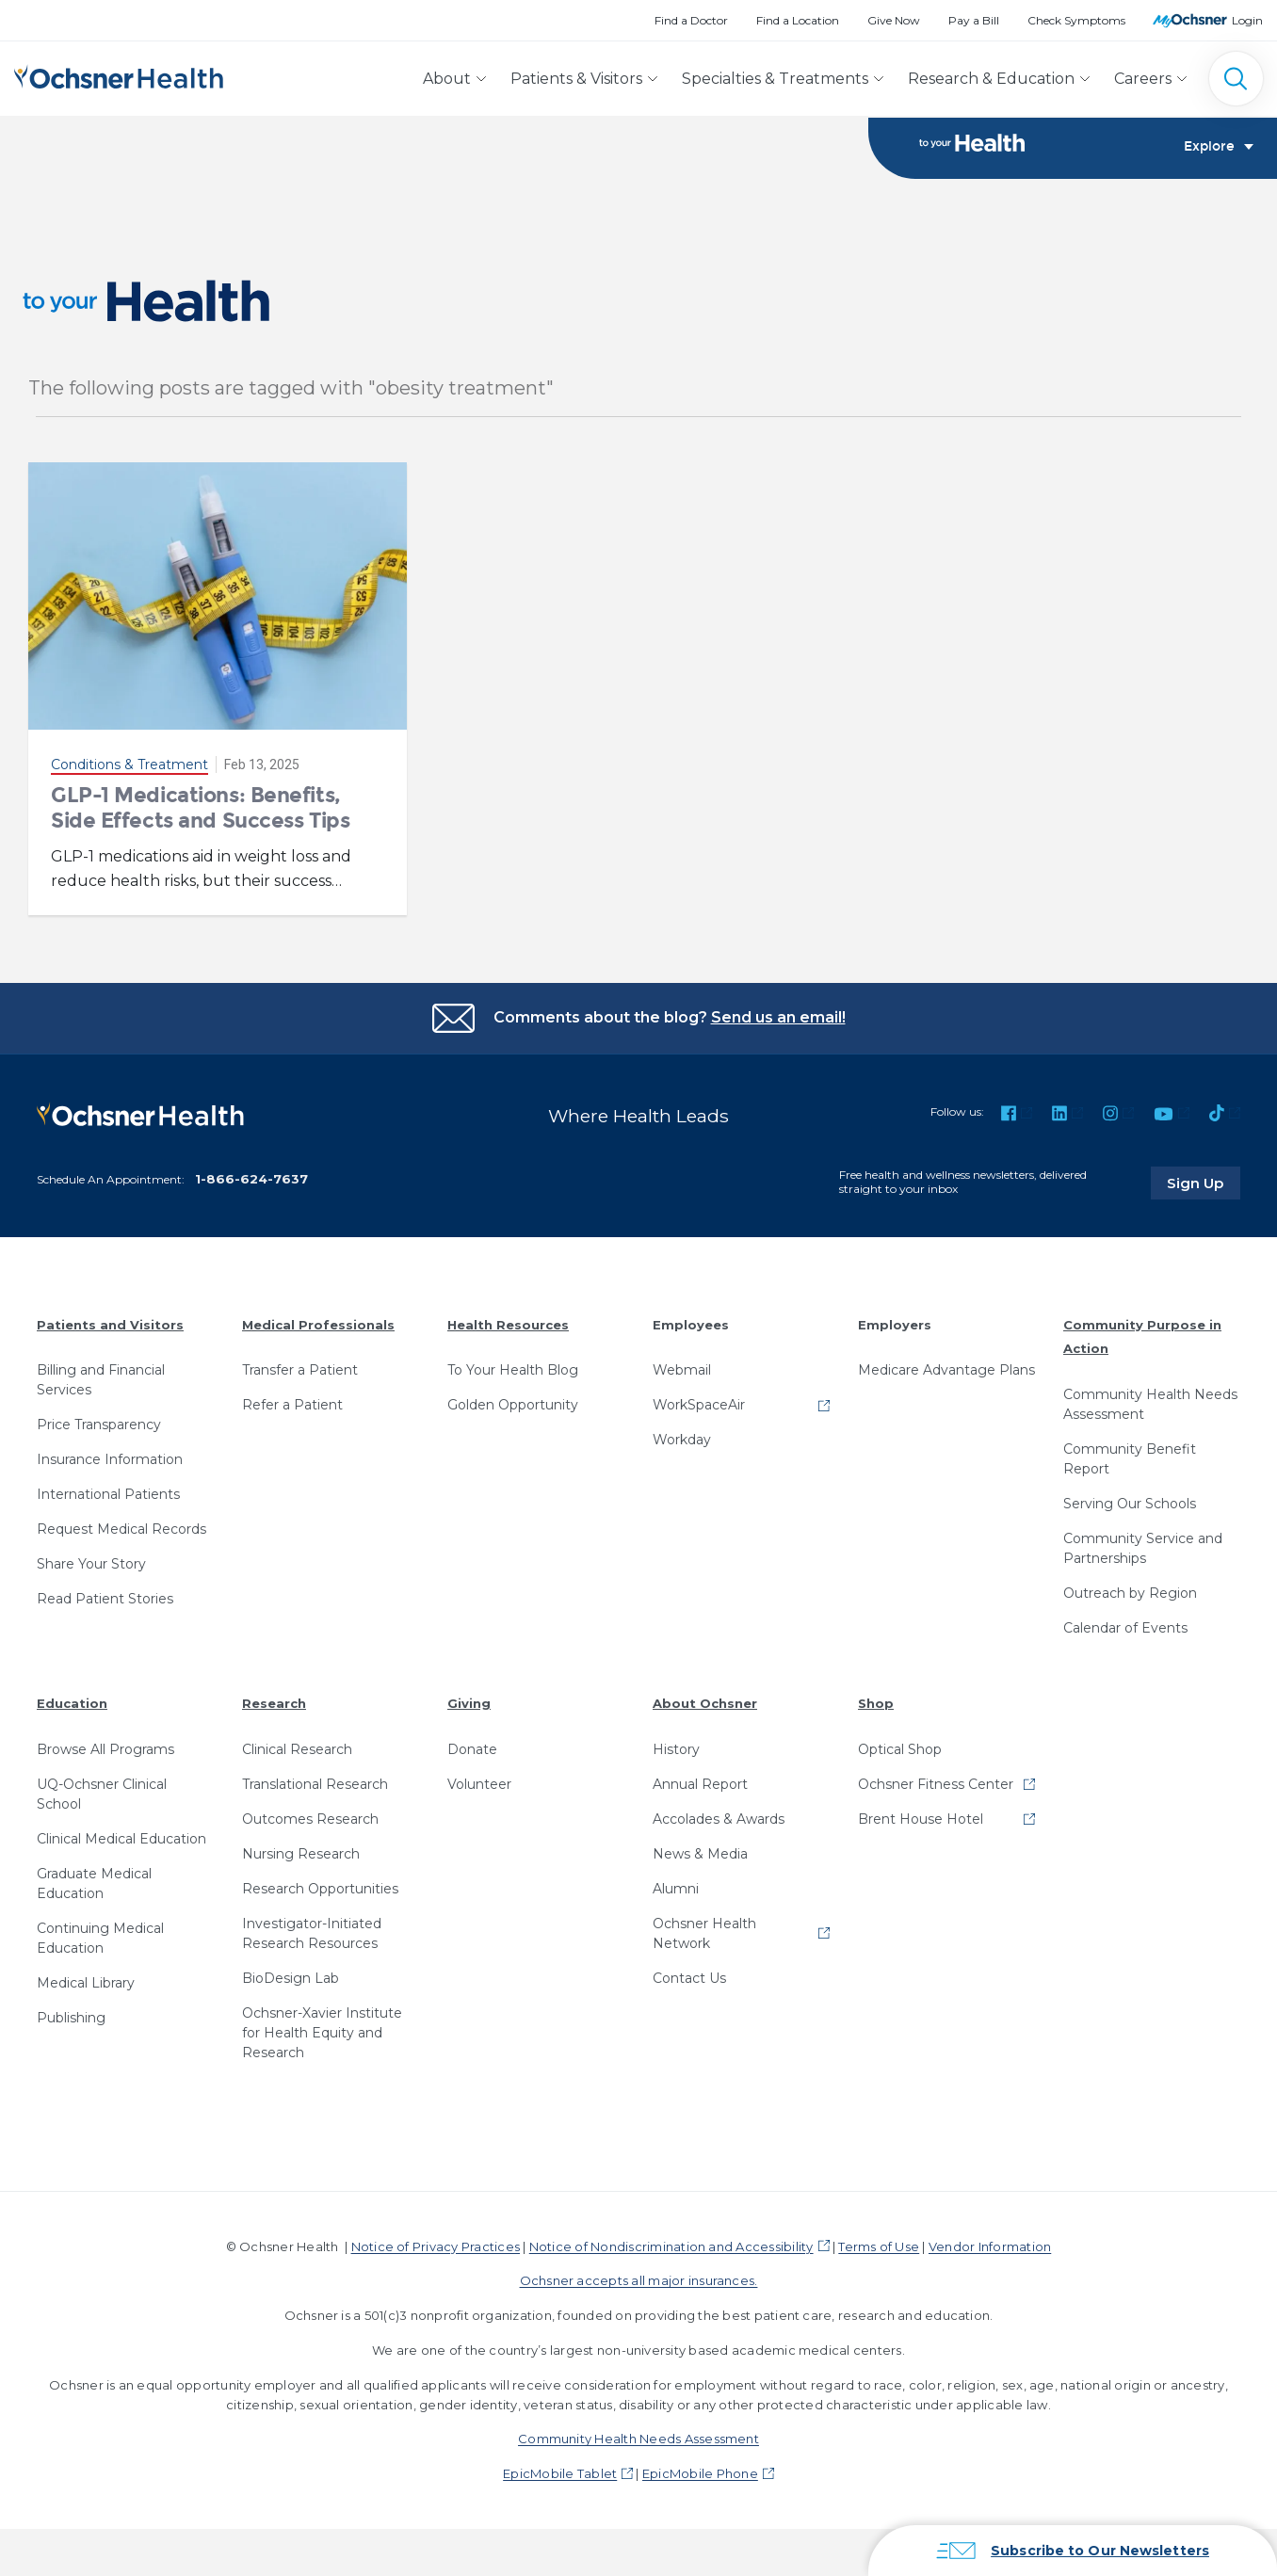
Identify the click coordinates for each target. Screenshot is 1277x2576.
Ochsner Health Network (704, 1931)
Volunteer (479, 1782)
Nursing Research (301, 1851)
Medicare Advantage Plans (946, 1368)
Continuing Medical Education (100, 1936)
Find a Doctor (691, 20)
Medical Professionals (318, 1322)
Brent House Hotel (920, 1817)
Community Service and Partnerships (1142, 1546)
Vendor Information (990, 2244)
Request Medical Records (121, 1528)
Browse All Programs (105, 1747)
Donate (472, 1747)
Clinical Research (297, 1747)
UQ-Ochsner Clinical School (102, 1792)
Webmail (682, 1368)
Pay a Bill (973, 20)
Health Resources (508, 1322)
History (676, 1747)
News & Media (700, 1851)
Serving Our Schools (1129, 1501)
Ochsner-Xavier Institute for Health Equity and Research (322, 2031)
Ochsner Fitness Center (935, 1782)
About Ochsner (705, 1701)
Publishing (71, 2015)
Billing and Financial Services (101, 1378)
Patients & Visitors (576, 79)
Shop (876, 1701)
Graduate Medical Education (94, 1881)
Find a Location (797, 20)
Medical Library (86, 1980)
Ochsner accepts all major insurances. (639, 2279)
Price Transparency (99, 1423)
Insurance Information (110, 1458)
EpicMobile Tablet (560, 2472)
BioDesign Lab (290, 1976)
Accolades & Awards (718, 1817)
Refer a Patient (292, 1403)
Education (72, 1701)
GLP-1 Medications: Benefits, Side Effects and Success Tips (200, 807)
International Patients (108, 1493)
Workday (682, 1438)
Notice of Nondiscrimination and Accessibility (671, 2244)
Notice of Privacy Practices (435, 2244)
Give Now (893, 20)
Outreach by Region (1130, 1591)
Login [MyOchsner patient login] (1247, 20)
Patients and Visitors (110, 1322)
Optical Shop (900, 1747)
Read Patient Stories (105, 1597)
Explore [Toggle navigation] (1218, 146)
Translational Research (315, 1782)
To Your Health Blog (512, 1368)
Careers (1143, 79)
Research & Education (991, 79)
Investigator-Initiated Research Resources (311, 1931)
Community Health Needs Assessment (1150, 1402)
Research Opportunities (320, 1886)
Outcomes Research (310, 1817)
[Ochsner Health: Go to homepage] (118, 75)
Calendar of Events (1125, 1626)
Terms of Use (878, 2244)
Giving (469, 1701)
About (447, 79)
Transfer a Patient (300, 1368)
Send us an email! (778, 1017)
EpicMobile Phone (700, 2472)
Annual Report (700, 1782)
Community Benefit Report (1129, 1457)
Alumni (676, 1886)
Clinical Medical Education (121, 1836)
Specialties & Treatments (775, 79)
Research (274, 1701)
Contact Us (689, 1976)
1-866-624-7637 (251, 1176)
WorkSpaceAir (699, 1403)
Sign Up (1204, 1180)
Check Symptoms (1076, 20)
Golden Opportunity (512, 1403)
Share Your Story (91, 1562)
